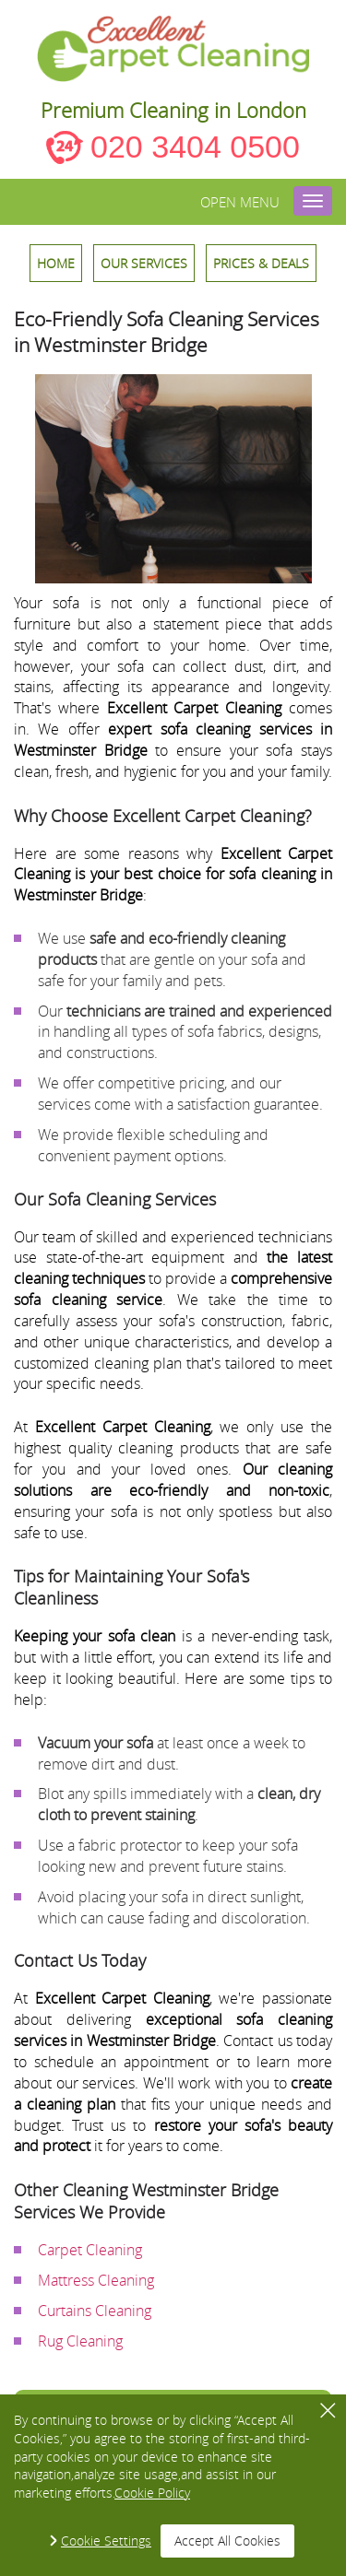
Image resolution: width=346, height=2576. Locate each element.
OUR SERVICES (144, 263)
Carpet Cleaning (90, 2250)
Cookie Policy (152, 2492)
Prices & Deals (261, 263)
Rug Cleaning (80, 2341)
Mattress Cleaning (96, 2280)
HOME (56, 263)
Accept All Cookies (227, 2540)
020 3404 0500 (195, 146)
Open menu (240, 202)
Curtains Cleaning (94, 2310)
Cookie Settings (106, 2540)
